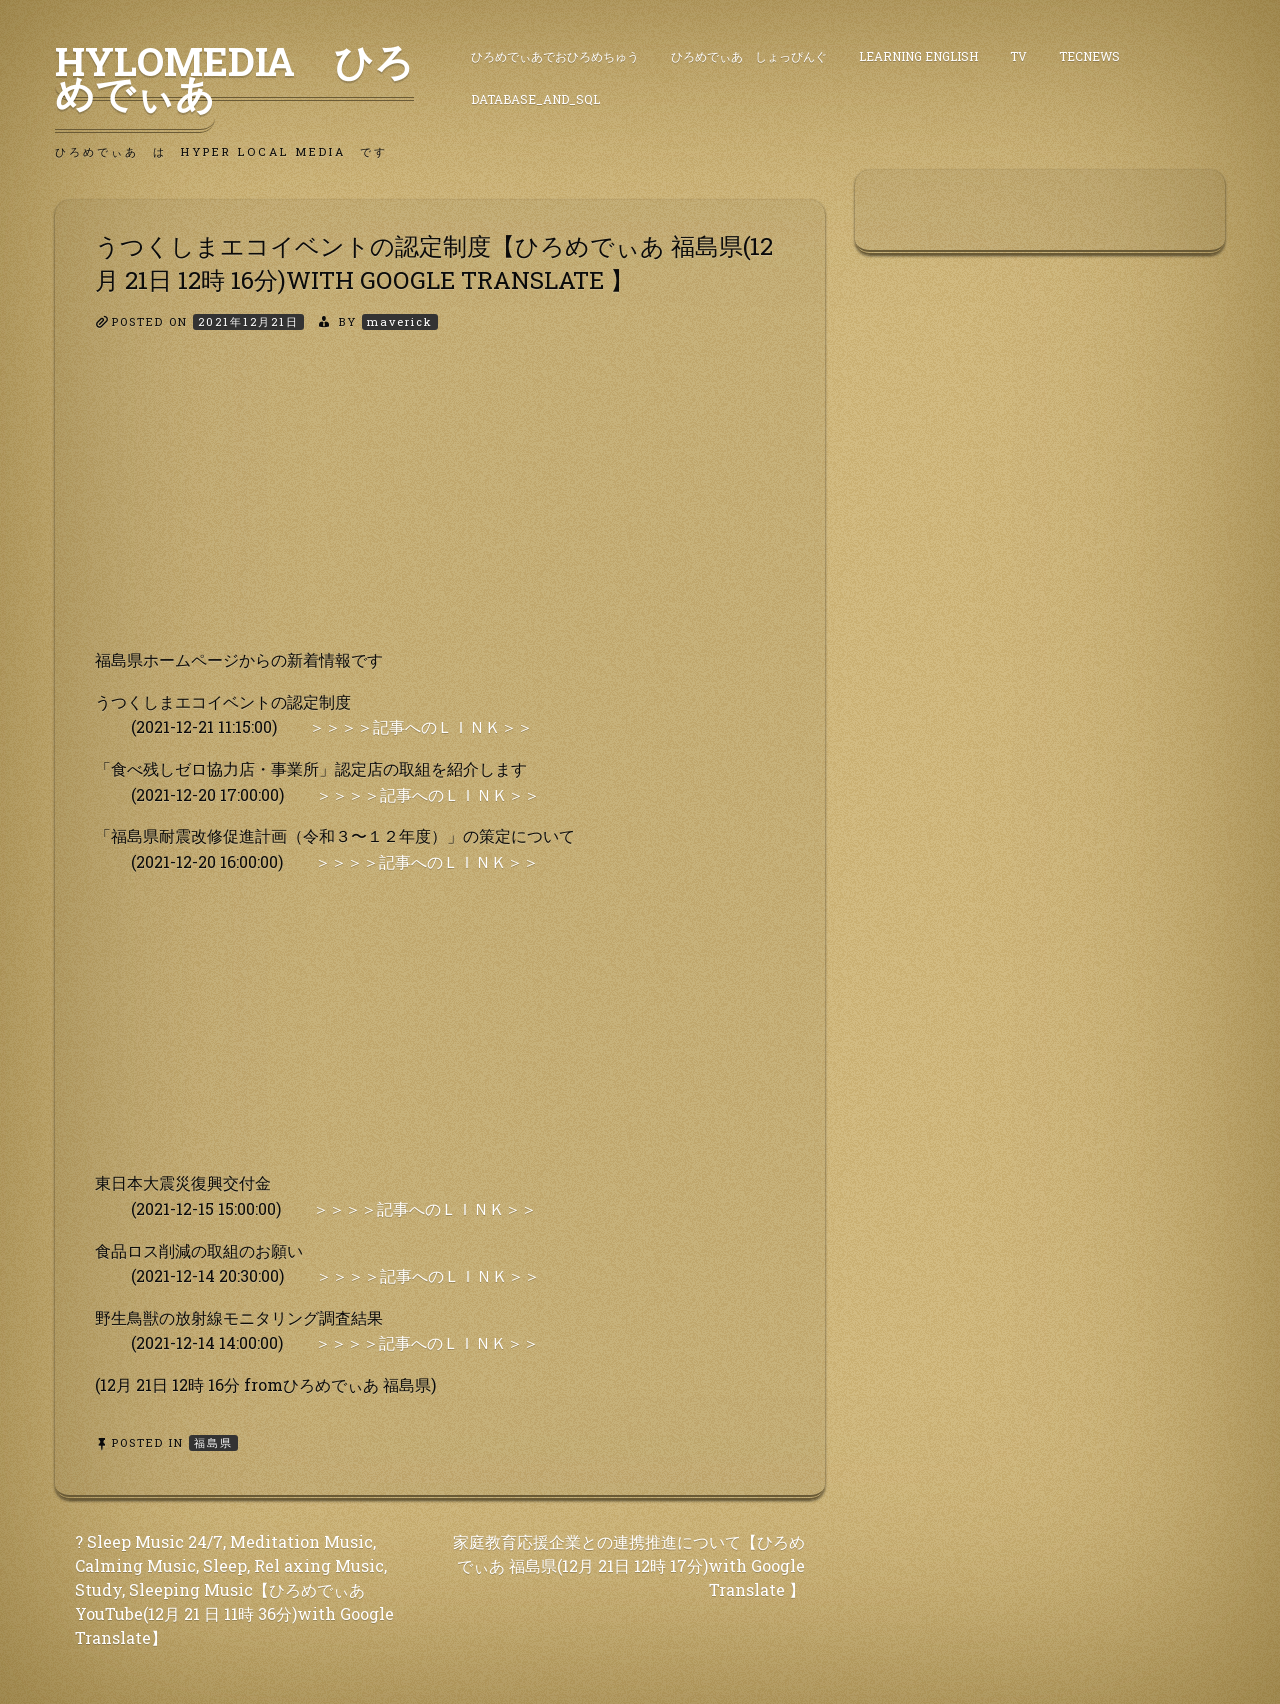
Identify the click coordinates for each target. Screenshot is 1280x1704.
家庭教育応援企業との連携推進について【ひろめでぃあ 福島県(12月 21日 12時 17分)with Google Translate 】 (629, 1565)
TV (1018, 56)
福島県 (213, 1442)
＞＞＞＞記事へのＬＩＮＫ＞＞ (421, 726)
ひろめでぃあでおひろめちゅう (555, 56)
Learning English (918, 56)
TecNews (1089, 56)
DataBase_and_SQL (535, 99)
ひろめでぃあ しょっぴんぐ (749, 56)
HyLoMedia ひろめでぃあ (234, 77)
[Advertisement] (440, 507)
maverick (400, 321)
